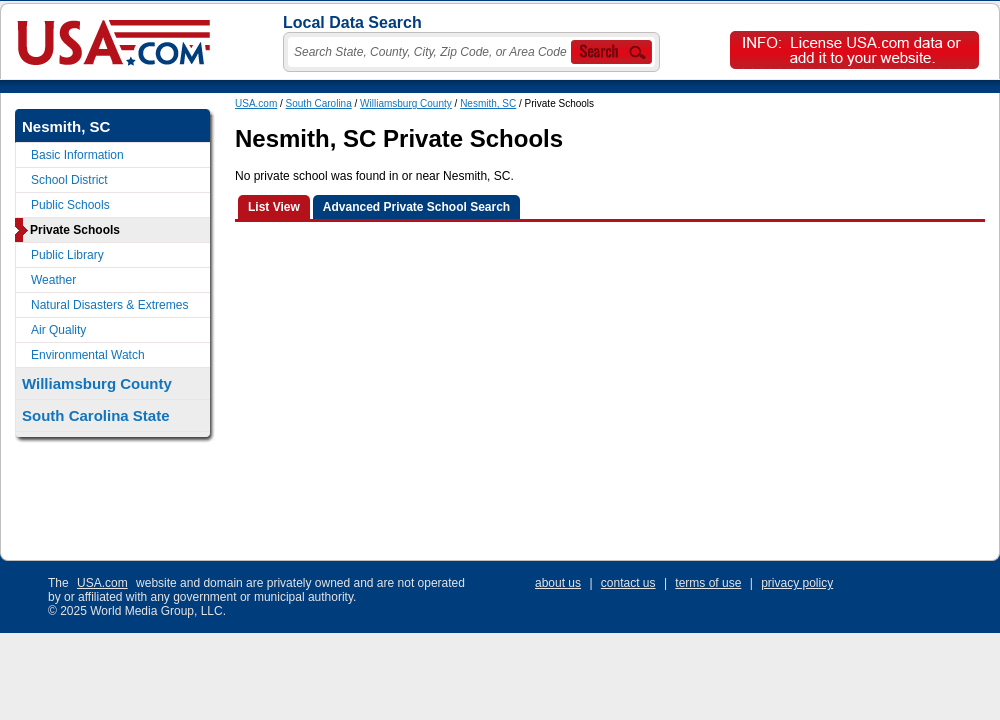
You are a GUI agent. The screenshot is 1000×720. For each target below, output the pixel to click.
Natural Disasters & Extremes (109, 305)
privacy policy (797, 583)
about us (558, 583)
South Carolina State (96, 415)
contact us (628, 583)
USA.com (256, 103)
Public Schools (70, 205)
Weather (53, 280)
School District (69, 180)
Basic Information (77, 155)
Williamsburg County (406, 103)
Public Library (67, 255)
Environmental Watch (88, 355)
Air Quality (58, 330)
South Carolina (319, 103)
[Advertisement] (501, 391)
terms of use (708, 583)
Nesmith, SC (488, 103)
